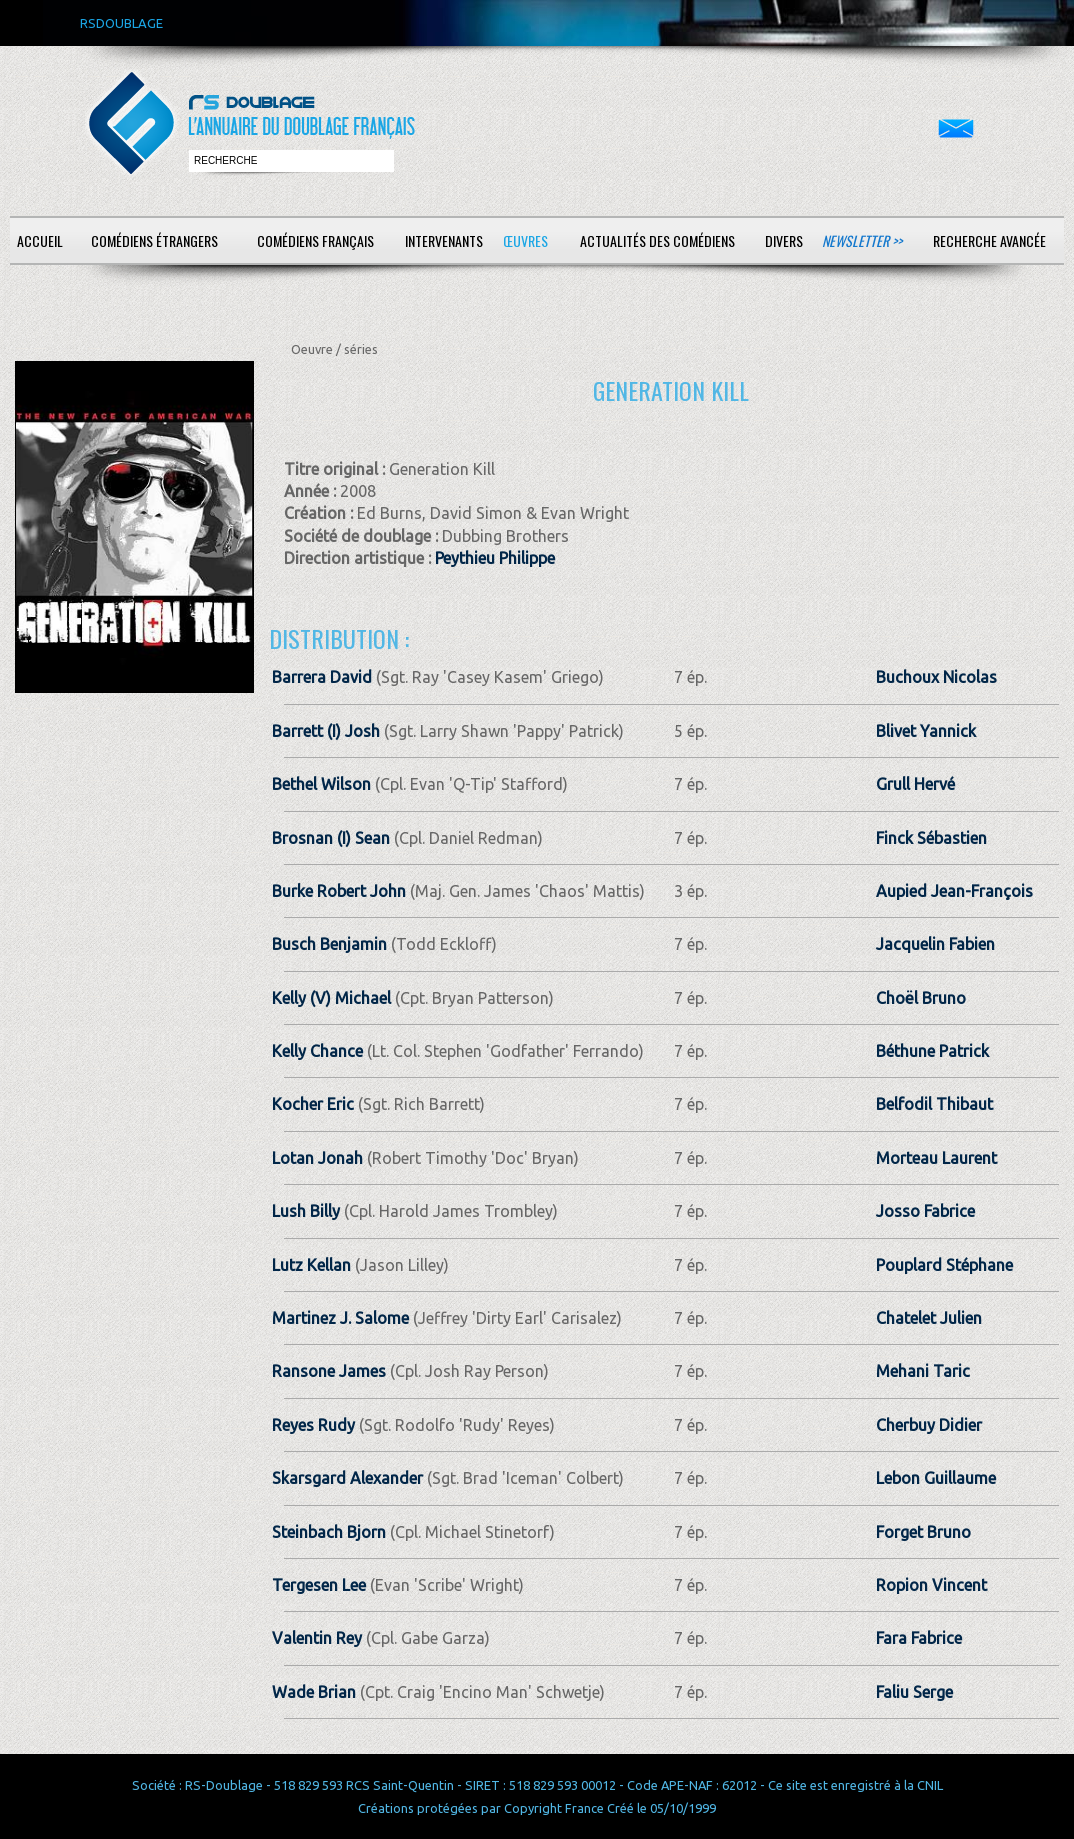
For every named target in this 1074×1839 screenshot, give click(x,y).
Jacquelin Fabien (935, 944)
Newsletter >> (862, 240)
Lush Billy (306, 1211)
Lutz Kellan (311, 1265)
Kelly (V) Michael (331, 998)
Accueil (40, 240)
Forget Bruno (923, 1532)
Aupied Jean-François (954, 891)
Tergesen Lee (319, 1585)
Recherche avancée (989, 240)
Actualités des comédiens (657, 240)
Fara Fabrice (919, 1638)
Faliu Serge (914, 1692)
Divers (784, 240)
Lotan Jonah (317, 1158)
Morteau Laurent (936, 1158)
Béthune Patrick (932, 1051)
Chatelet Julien (929, 1318)
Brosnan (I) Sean (331, 838)
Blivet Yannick (926, 731)
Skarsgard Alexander (347, 1478)
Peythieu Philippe (495, 558)
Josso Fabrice (925, 1211)
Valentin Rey (317, 1638)
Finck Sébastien (931, 838)
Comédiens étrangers (154, 240)
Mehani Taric (923, 1371)
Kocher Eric (313, 1104)
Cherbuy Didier (929, 1425)
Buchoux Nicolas (936, 677)
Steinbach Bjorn (329, 1532)
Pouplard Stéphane (944, 1265)
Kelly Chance (317, 1051)
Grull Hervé (915, 784)
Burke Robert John (339, 891)
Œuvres (525, 240)
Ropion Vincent (931, 1585)
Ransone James (329, 1371)
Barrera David (322, 677)
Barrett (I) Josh (326, 731)
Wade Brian (314, 1692)
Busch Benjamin (329, 944)
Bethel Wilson (321, 784)
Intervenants (444, 240)
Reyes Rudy (313, 1425)
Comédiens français (315, 240)
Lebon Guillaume (936, 1478)
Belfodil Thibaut (934, 1104)
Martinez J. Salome (340, 1318)
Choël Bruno (921, 998)
